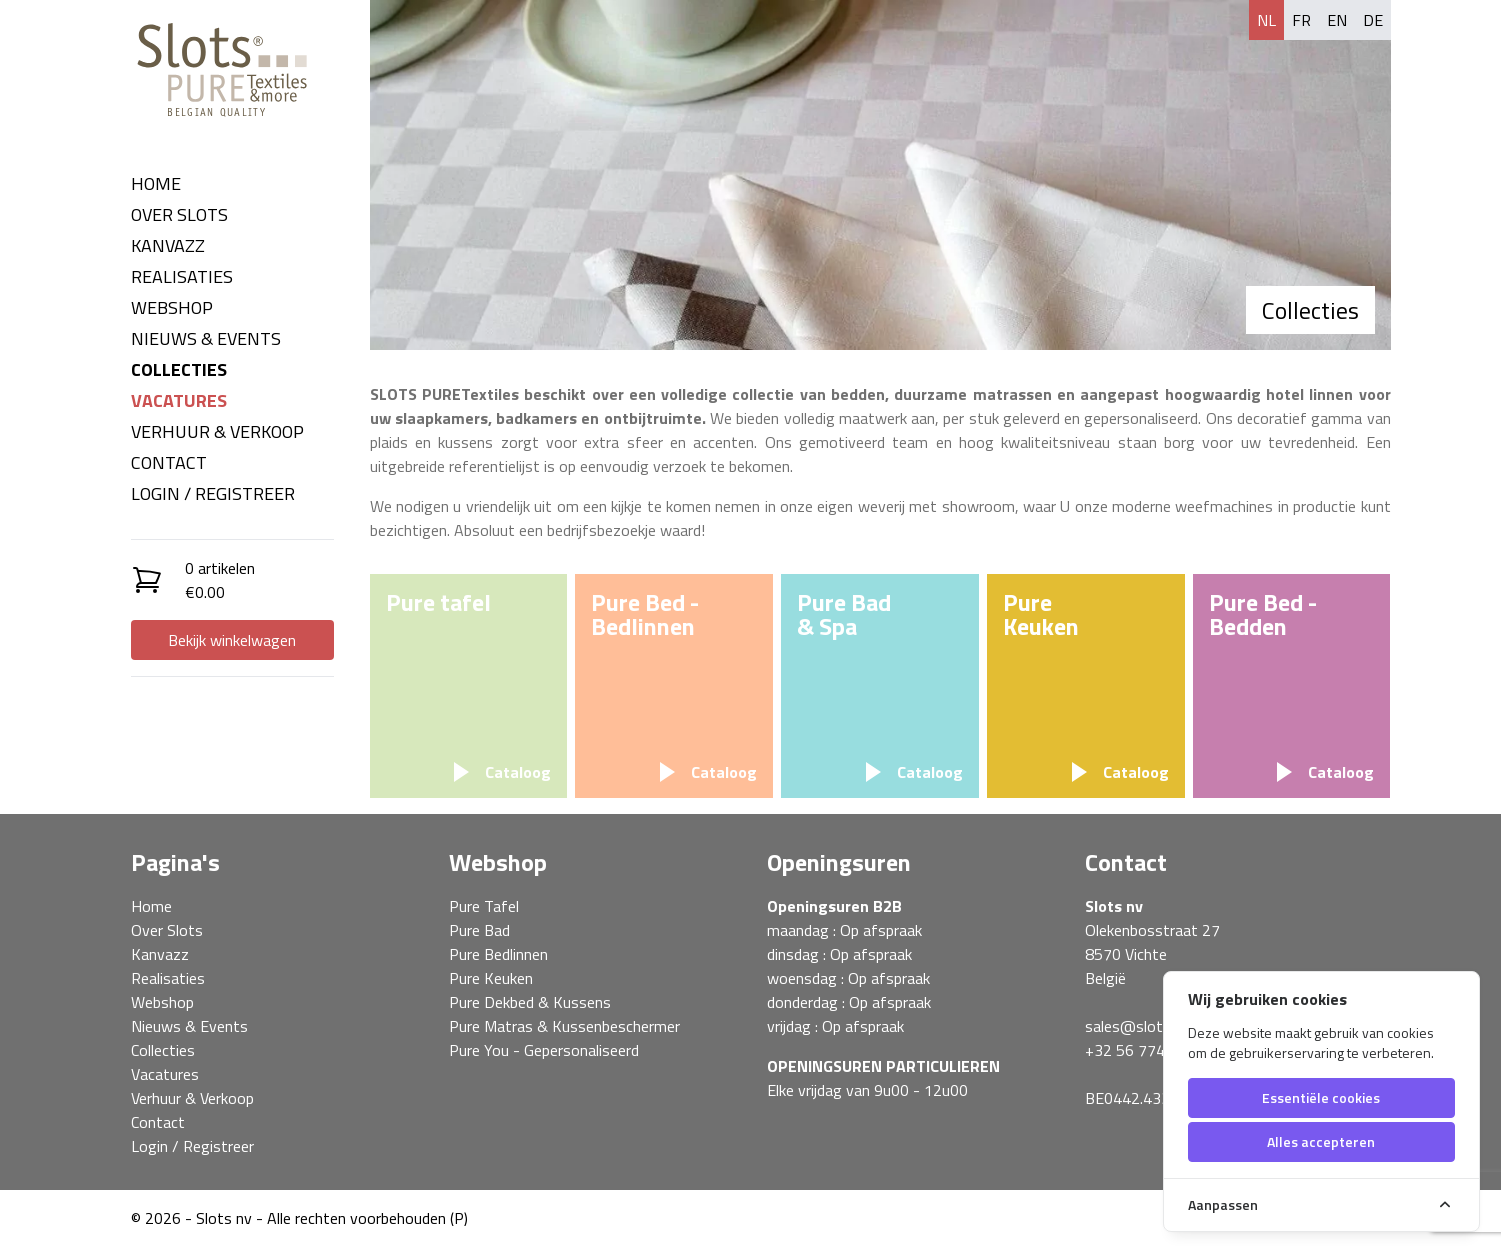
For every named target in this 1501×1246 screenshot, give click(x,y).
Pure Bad (479, 930)
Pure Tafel (484, 906)
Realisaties (182, 276)
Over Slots (179, 214)
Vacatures (179, 400)
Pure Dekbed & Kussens (530, 1002)
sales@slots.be (1137, 1026)
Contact (169, 462)
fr (1301, 20)
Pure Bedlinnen (498, 954)
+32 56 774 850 (1140, 1050)
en (1337, 20)
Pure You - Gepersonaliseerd (544, 1050)
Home (156, 183)
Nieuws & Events (206, 338)
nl (1266, 20)
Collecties (179, 369)
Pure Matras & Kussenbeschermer (564, 1026)
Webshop (172, 307)
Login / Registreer (213, 493)
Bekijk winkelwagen (232, 640)
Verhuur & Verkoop (217, 431)
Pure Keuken (491, 978)
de (1373, 20)
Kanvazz (168, 245)
